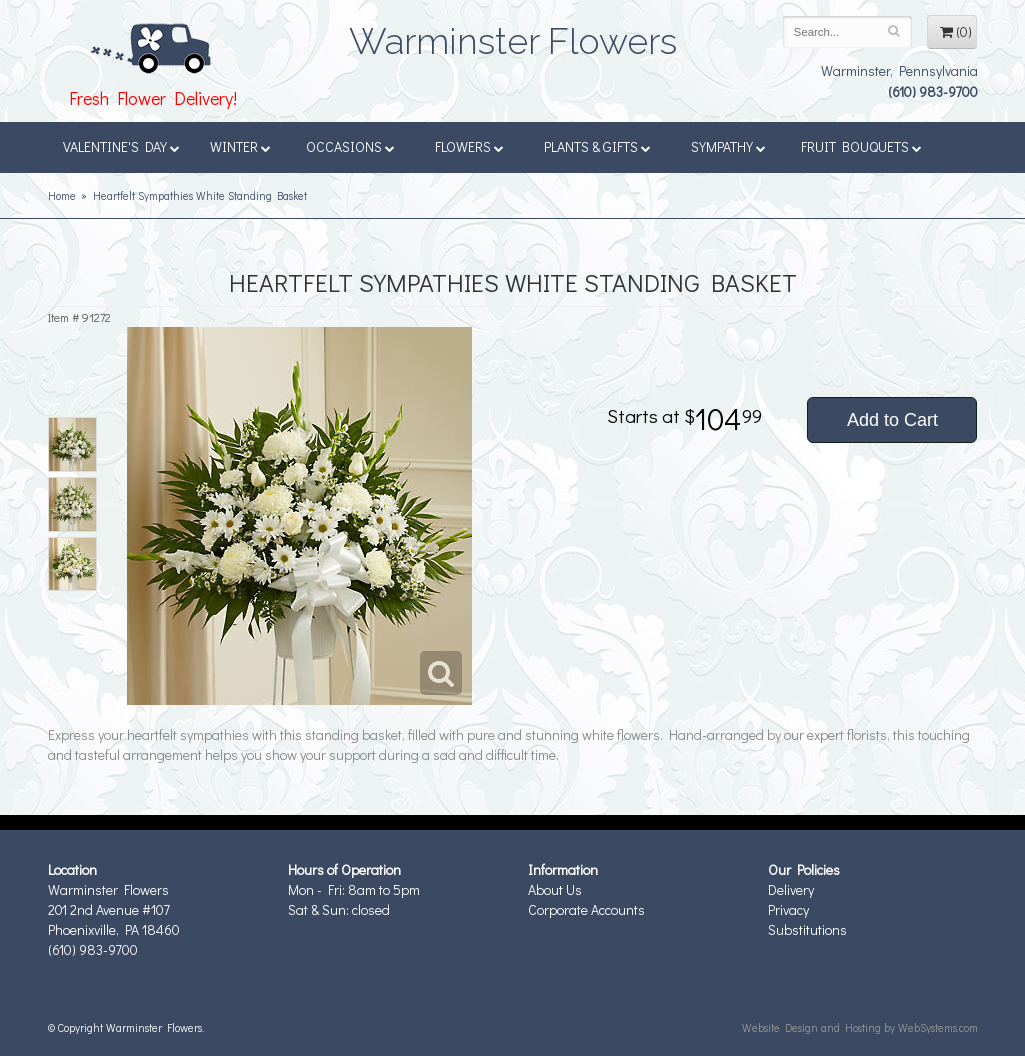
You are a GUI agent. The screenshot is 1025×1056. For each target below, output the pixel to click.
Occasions (350, 146)
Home (62, 195)
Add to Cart (892, 420)
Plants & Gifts (597, 146)
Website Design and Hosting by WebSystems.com (860, 1027)
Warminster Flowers (513, 35)
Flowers (469, 146)
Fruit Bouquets (861, 146)
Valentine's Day (121, 146)
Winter (240, 146)
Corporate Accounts (586, 909)
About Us (555, 889)
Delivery (791, 889)
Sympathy (728, 146)
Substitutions (807, 929)
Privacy (788, 909)
